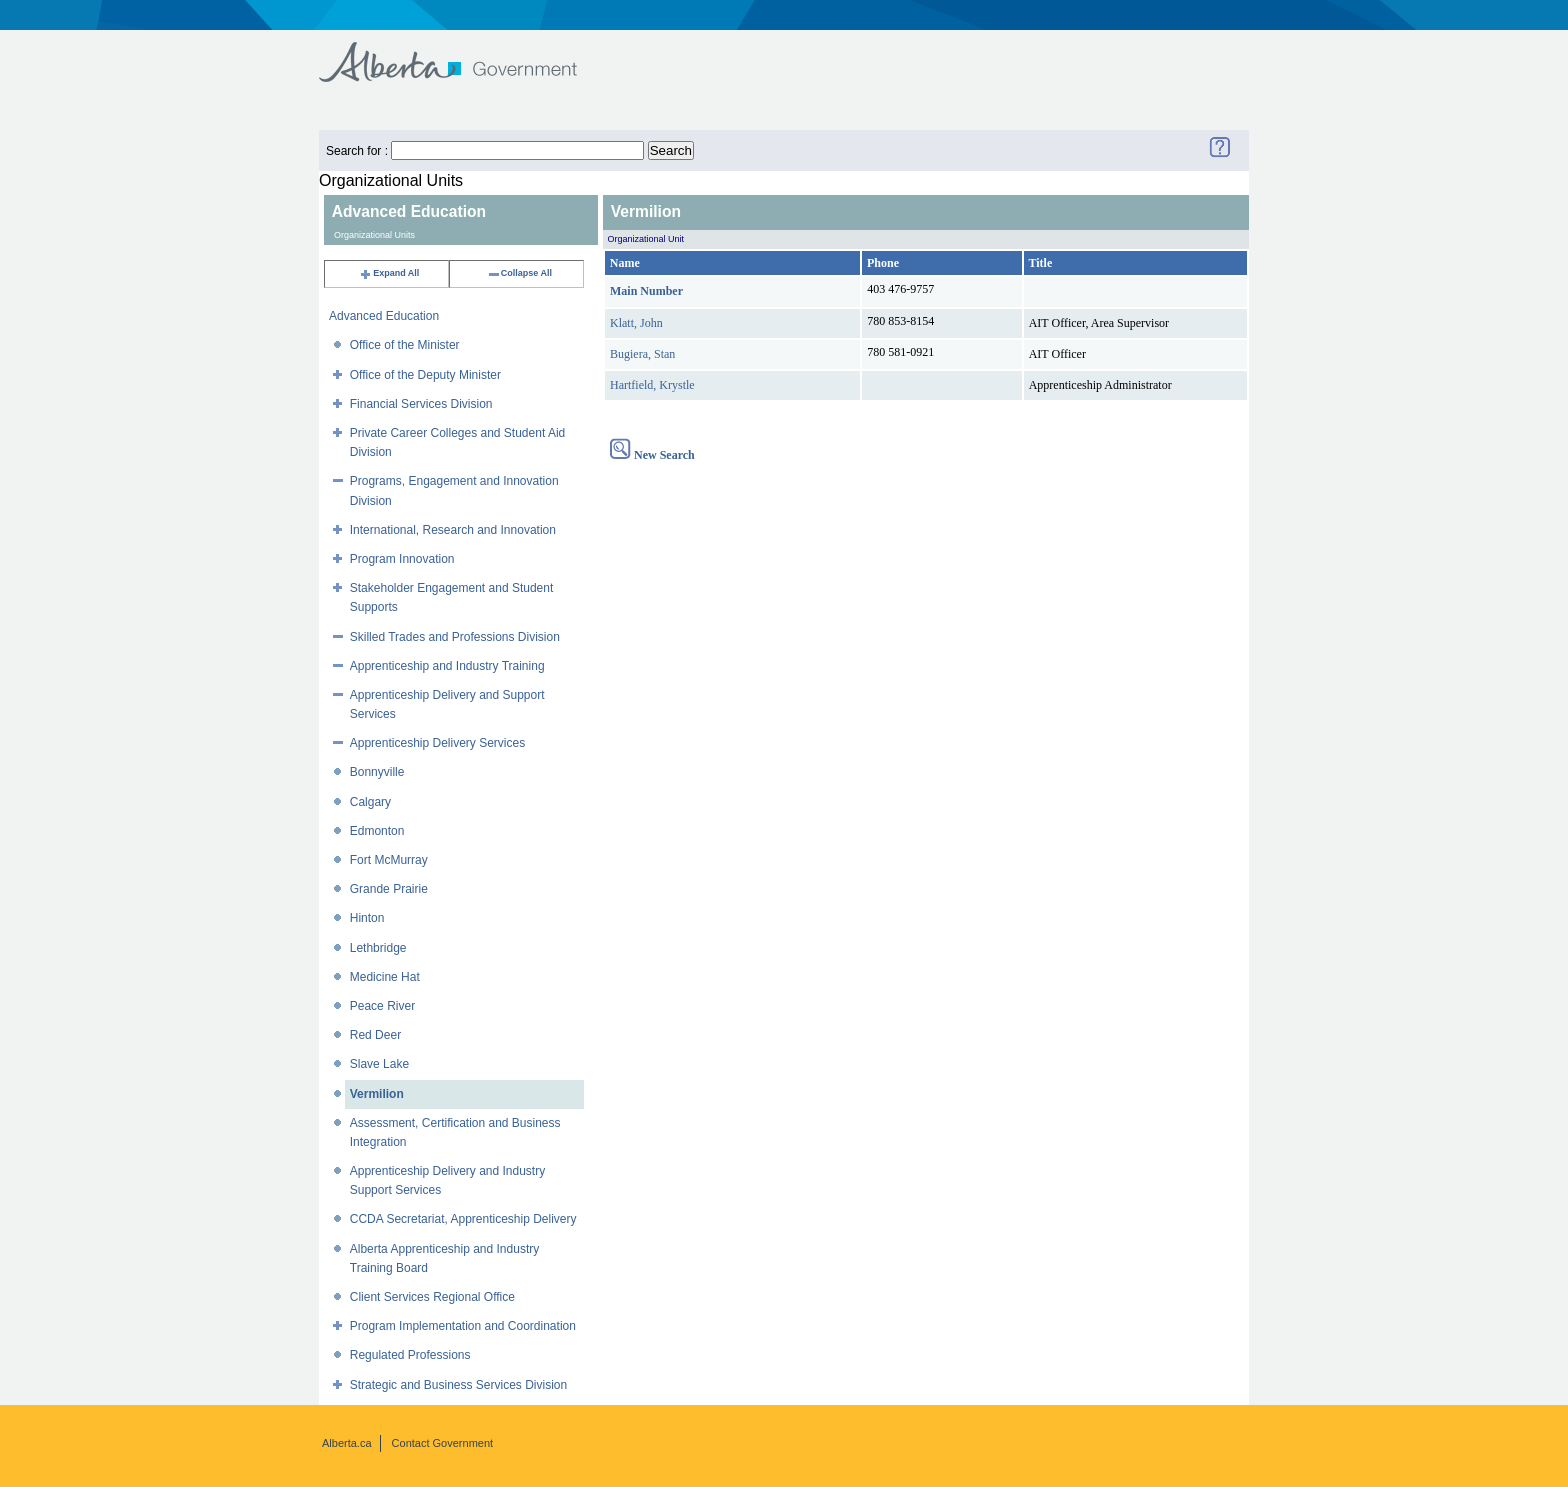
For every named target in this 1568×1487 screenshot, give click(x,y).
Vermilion (377, 1094)
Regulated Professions (410, 1355)
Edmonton (377, 831)
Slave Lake (379, 1064)
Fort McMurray (389, 860)
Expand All (389, 273)
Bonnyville (377, 772)
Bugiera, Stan (642, 354)
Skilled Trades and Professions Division (455, 637)
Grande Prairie (389, 889)
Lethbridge (378, 948)
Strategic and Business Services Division (458, 1385)
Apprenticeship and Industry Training (447, 666)
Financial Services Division (421, 404)
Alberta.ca (347, 1443)
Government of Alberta (464, 52)
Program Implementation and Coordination (463, 1326)
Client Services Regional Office (432, 1297)
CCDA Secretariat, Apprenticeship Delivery (463, 1219)
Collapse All (519, 273)
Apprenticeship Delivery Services (437, 743)
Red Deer (375, 1035)
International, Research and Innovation (453, 530)
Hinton (367, 918)
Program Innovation (402, 559)
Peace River (382, 1006)
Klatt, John (636, 323)
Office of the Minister (405, 345)
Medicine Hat (385, 977)
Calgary (370, 802)
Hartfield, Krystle (652, 385)
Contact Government (443, 1443)
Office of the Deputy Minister (425, 375)
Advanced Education (384, 316)
